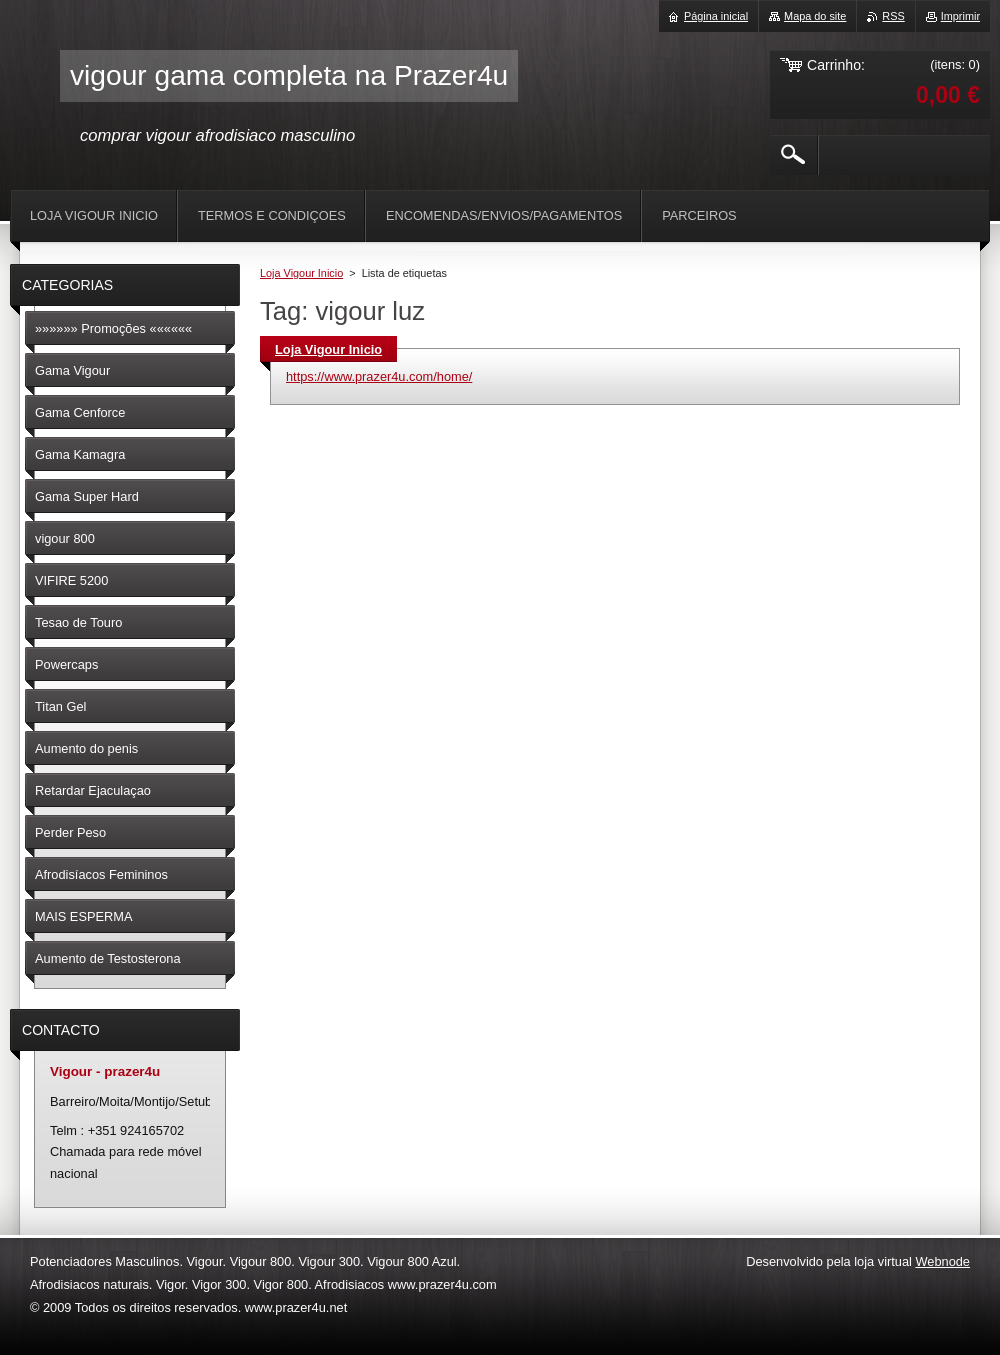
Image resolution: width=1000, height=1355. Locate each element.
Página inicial (716, 16)
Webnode (942, 1261)
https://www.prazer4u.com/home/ (379, 376)
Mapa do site (815, 16)
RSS (893, 16)
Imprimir (960, 16)
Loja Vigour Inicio (301, 273)
